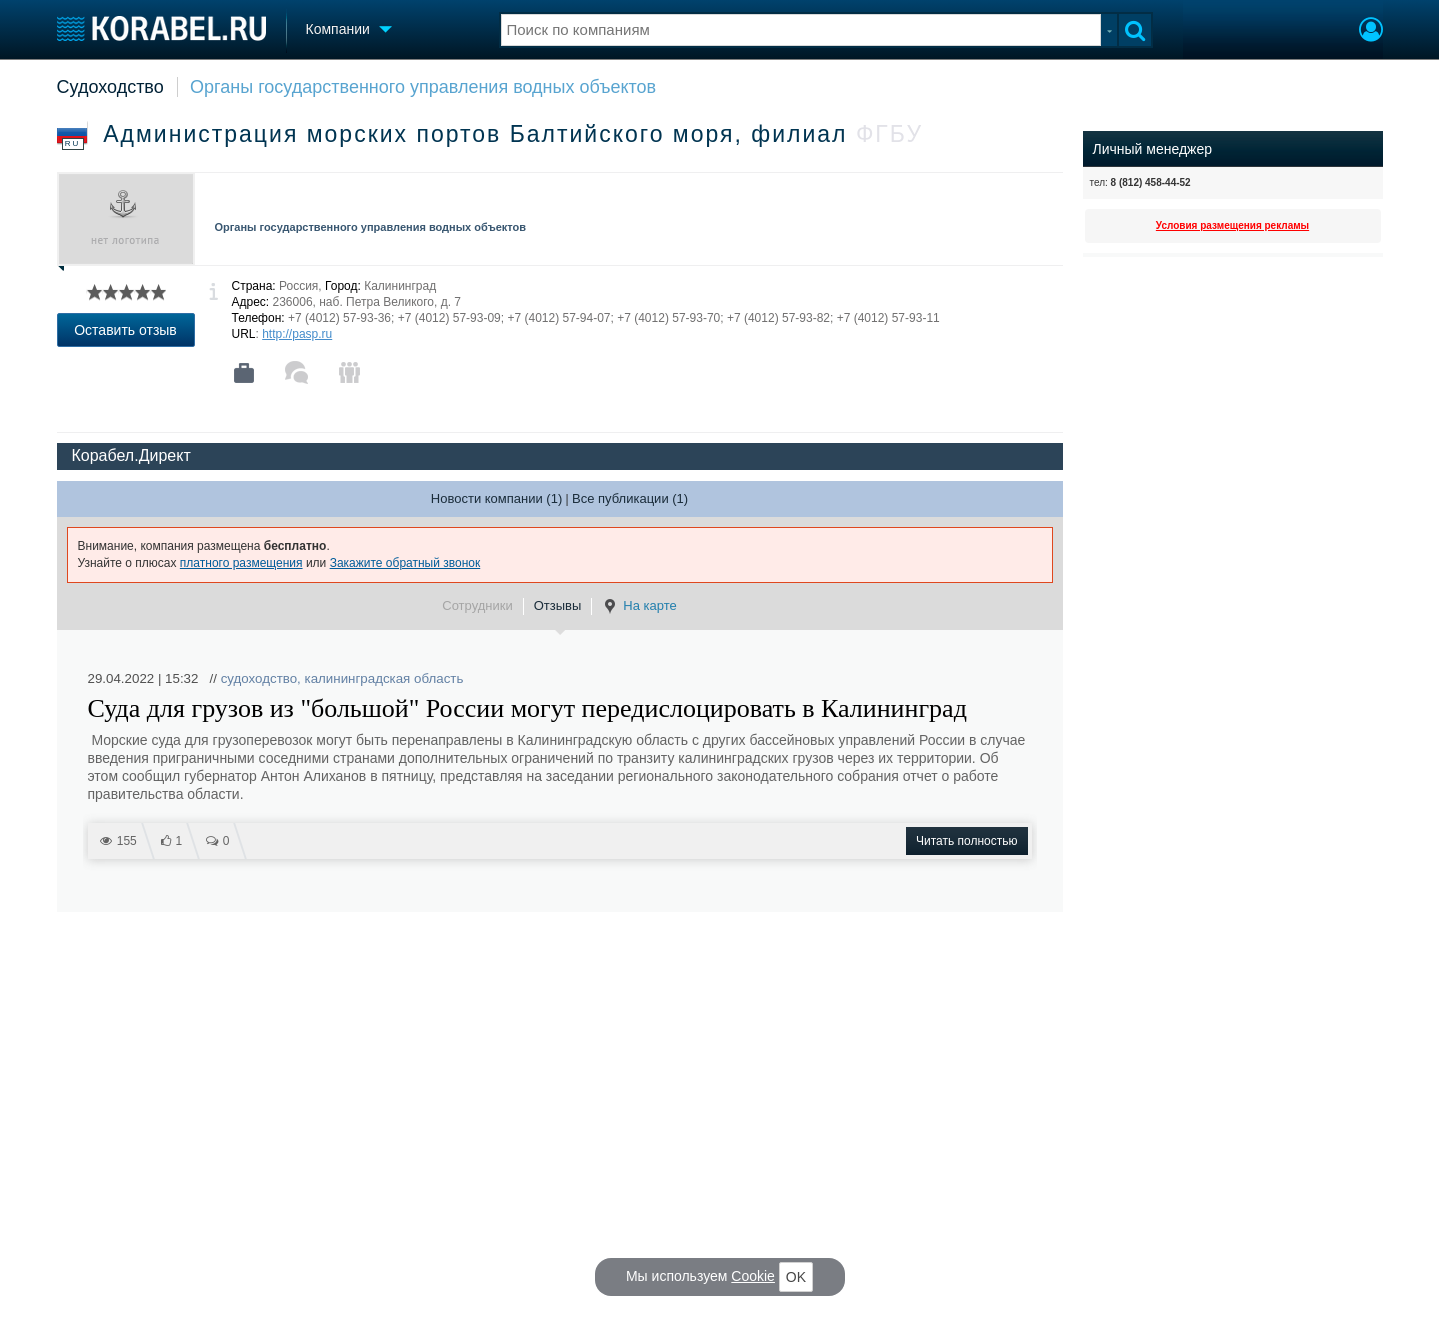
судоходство (259, 678)
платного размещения (241, 563)
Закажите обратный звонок (405, 563)
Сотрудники (477, 605)
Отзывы (558, 605)
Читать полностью (967, 841)
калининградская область (384, 678)
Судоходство (110, 87)
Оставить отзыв (125, 330)
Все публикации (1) (630, 498)
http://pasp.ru (297, 334)
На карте (639, 606)
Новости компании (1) (496, 498)
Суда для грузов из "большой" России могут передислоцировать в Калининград (527, 709)
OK (796, 1277)
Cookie (753, 1276)
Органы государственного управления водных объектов (423, 87)
